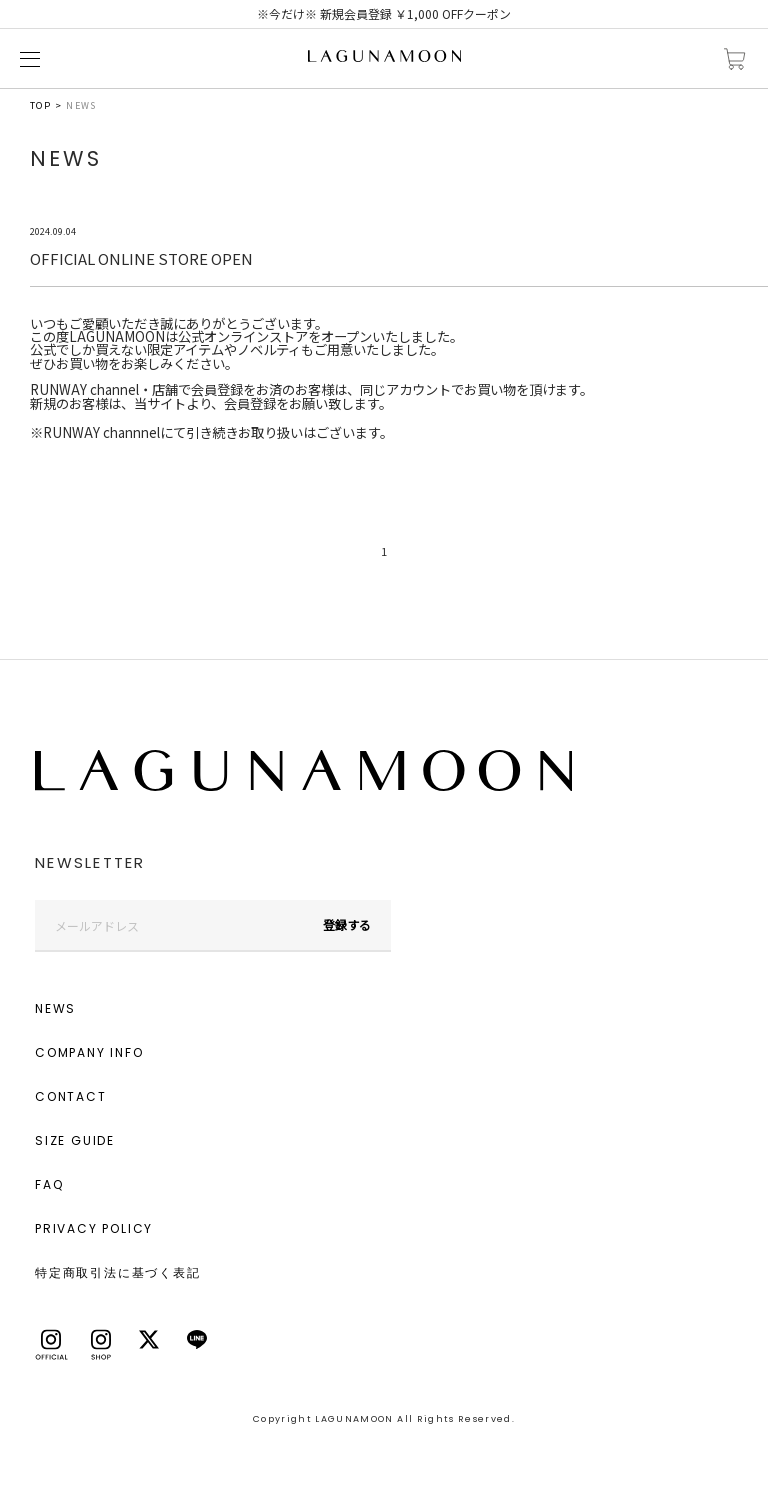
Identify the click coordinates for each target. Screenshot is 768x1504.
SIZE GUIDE (75, 1140)
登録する (347, 924)
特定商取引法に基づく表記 (118, 1272)
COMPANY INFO (89, 1052)
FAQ (49, 1184)
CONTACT (71, 1096)
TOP (40, 105)
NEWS (55, 1008)
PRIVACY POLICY (94, 1228)
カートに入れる (735, 59)
